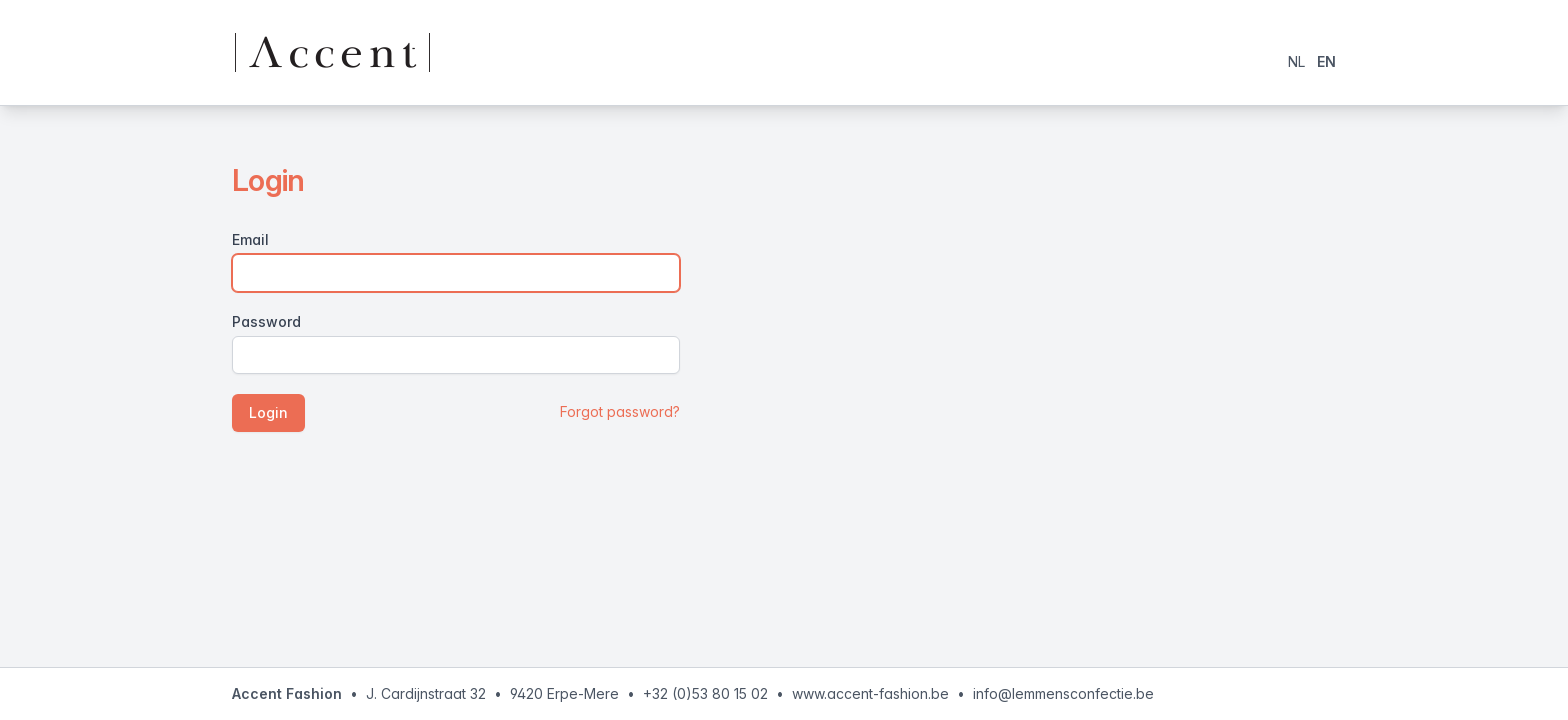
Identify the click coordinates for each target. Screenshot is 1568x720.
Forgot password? (620, 411)
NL (1296, 61)
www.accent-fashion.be (870, 693)
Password (266, 321)
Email (250, 239)
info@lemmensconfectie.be (1063, 693)
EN (1326, 61)
